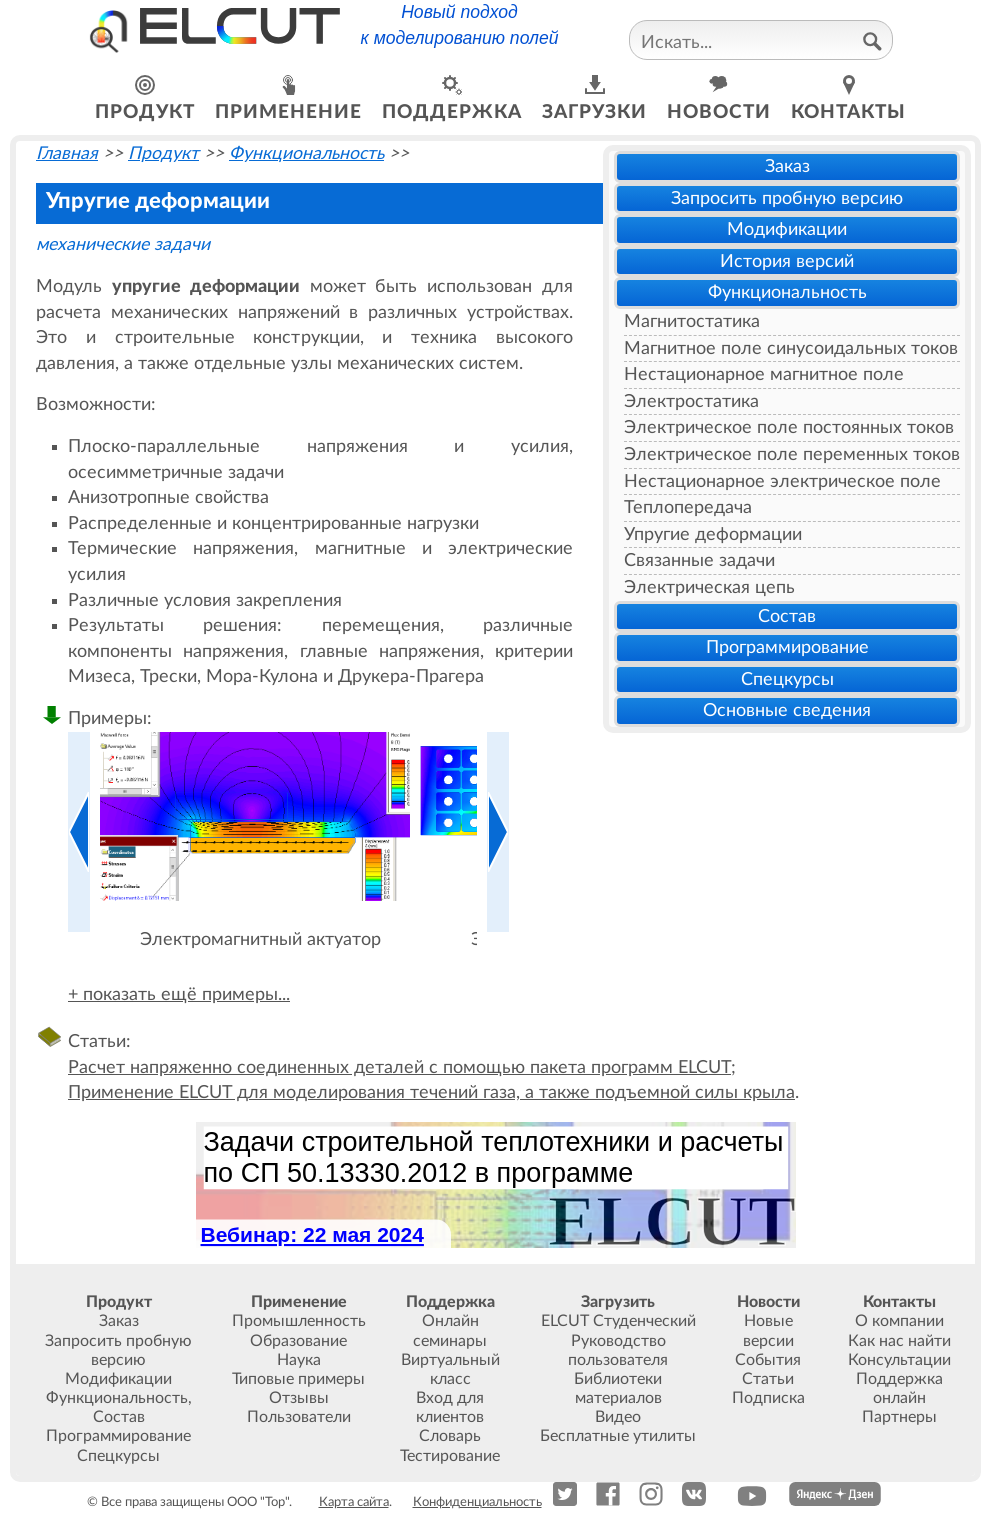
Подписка (768, 1398)
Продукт (163, 153)
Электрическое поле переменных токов (792, 454)
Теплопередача (688, 507)
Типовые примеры (298, 1379)
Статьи (768, 1379)
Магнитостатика (692, 321)
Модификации (787, 229)
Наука (299, 1360)
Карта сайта (354, 1502)
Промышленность (299, 1321)
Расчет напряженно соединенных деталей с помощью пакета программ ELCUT (399, 1067)
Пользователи (299, 1417)
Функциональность (787, 292)
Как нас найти (899, 1341)
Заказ (787, 166)
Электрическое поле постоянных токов (789, 427)
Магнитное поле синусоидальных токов (791, 348)
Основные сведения (787, 710)
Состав (787, 616)
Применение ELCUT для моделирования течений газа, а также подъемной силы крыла (431, 1092)
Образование (298, 1341)
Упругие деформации (713, 534)
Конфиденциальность (477, 1502)
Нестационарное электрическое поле (782, 481)
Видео (618, 1417)
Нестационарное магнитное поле (764, 374)
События (768, 1360)
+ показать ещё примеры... (179, 994)
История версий (787, 261)
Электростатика (691, 401)
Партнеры (899, 1417)
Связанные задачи (699, 560)
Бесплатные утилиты (618, 1436)
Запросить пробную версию (787, 198)
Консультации (899, 1360)
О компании (899, 1321)
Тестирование (450, 1456)
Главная (67, 153)
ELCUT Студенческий (618, 1321)
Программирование (787, 647)
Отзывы (299, 1398)
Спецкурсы (787, 679)
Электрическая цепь (709, 587)
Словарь (450, 1436)
